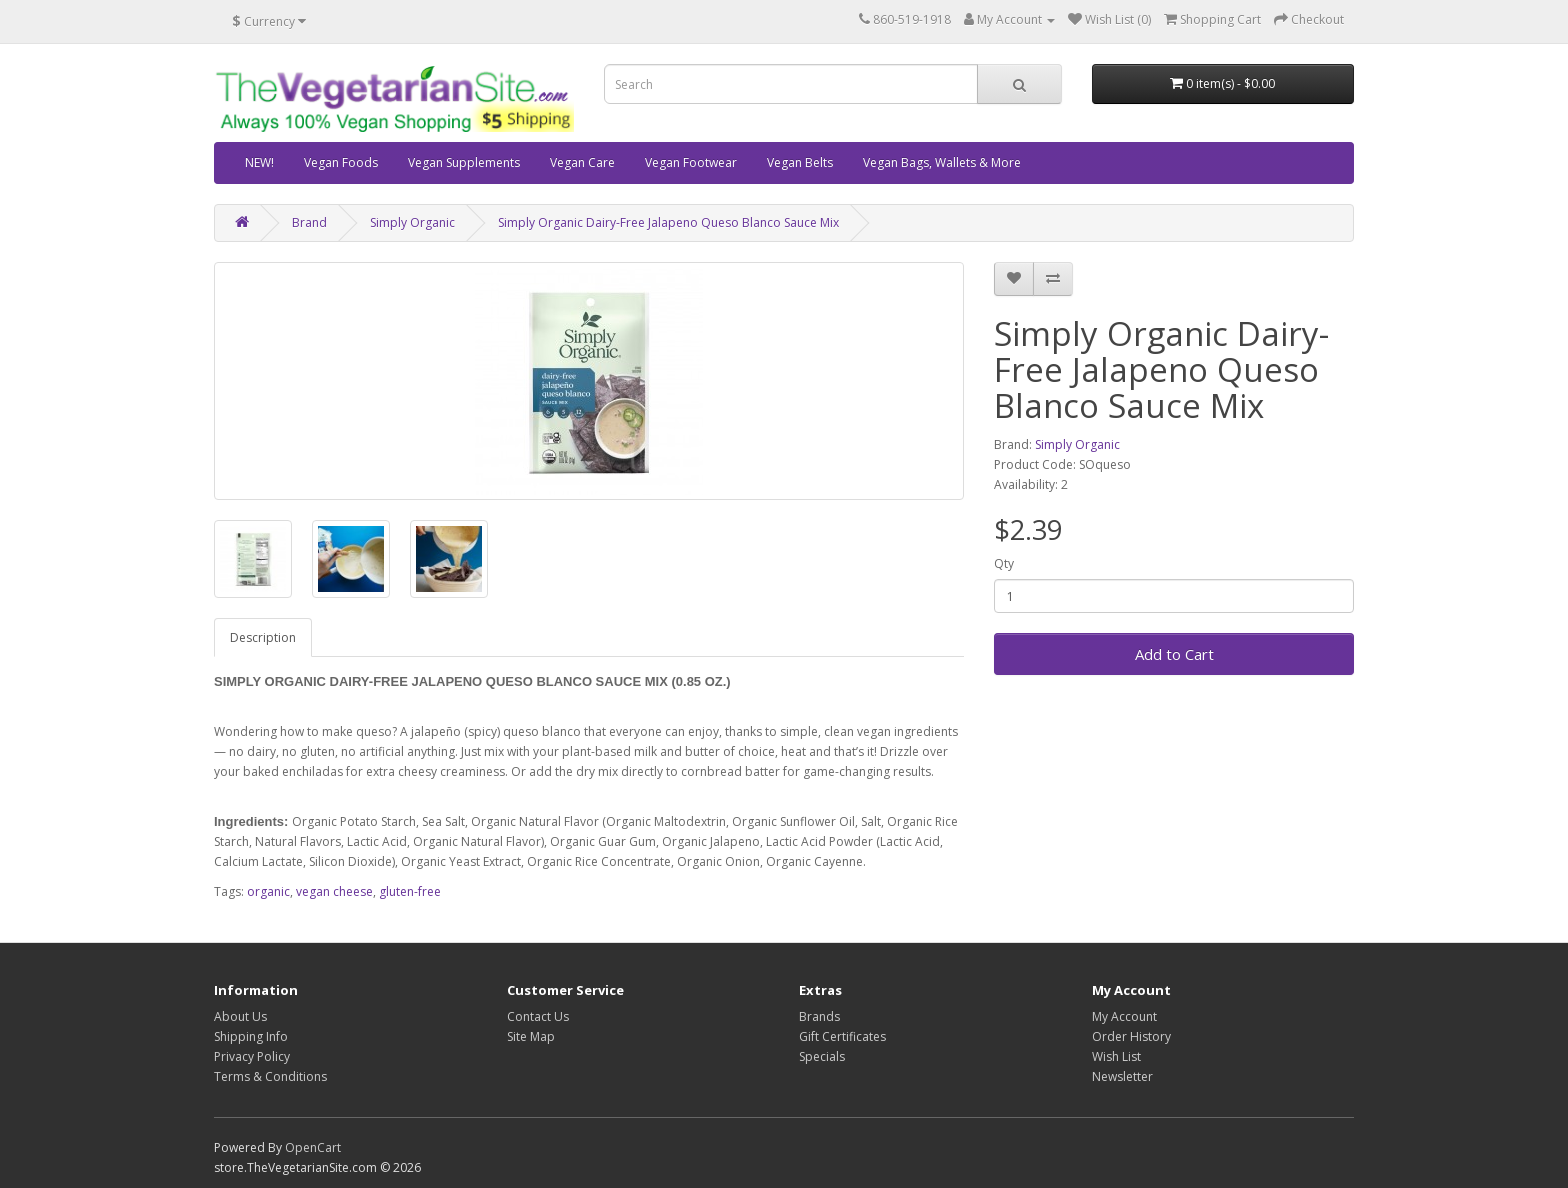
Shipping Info (251, 1036)
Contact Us (538, 1016)
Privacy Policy (252, 1056)
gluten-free (410, 891)
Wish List (1116, 1056)
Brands (819, 1016)
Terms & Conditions (270, 1076)
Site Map (531, 1036)
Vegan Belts (800, 162)
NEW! (259, 162)
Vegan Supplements (464, 162)
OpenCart (313, 1147)
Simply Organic (412, 222)
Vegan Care (582, 162)
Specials (822, 1056)
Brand (309, 222)
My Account (1124, 1016)
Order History (1131, 1036)
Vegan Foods (341, 162)
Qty (1004, 563)
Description (263, 637)
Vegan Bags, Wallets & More (942, 162)
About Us (240, 1016)
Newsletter (1122, 1076)
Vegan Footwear (691, 162)
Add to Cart (1174, 654)
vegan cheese (334, 891)
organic (268, 891)
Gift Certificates (842, 1036)
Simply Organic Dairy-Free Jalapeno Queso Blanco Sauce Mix (668, 222)
